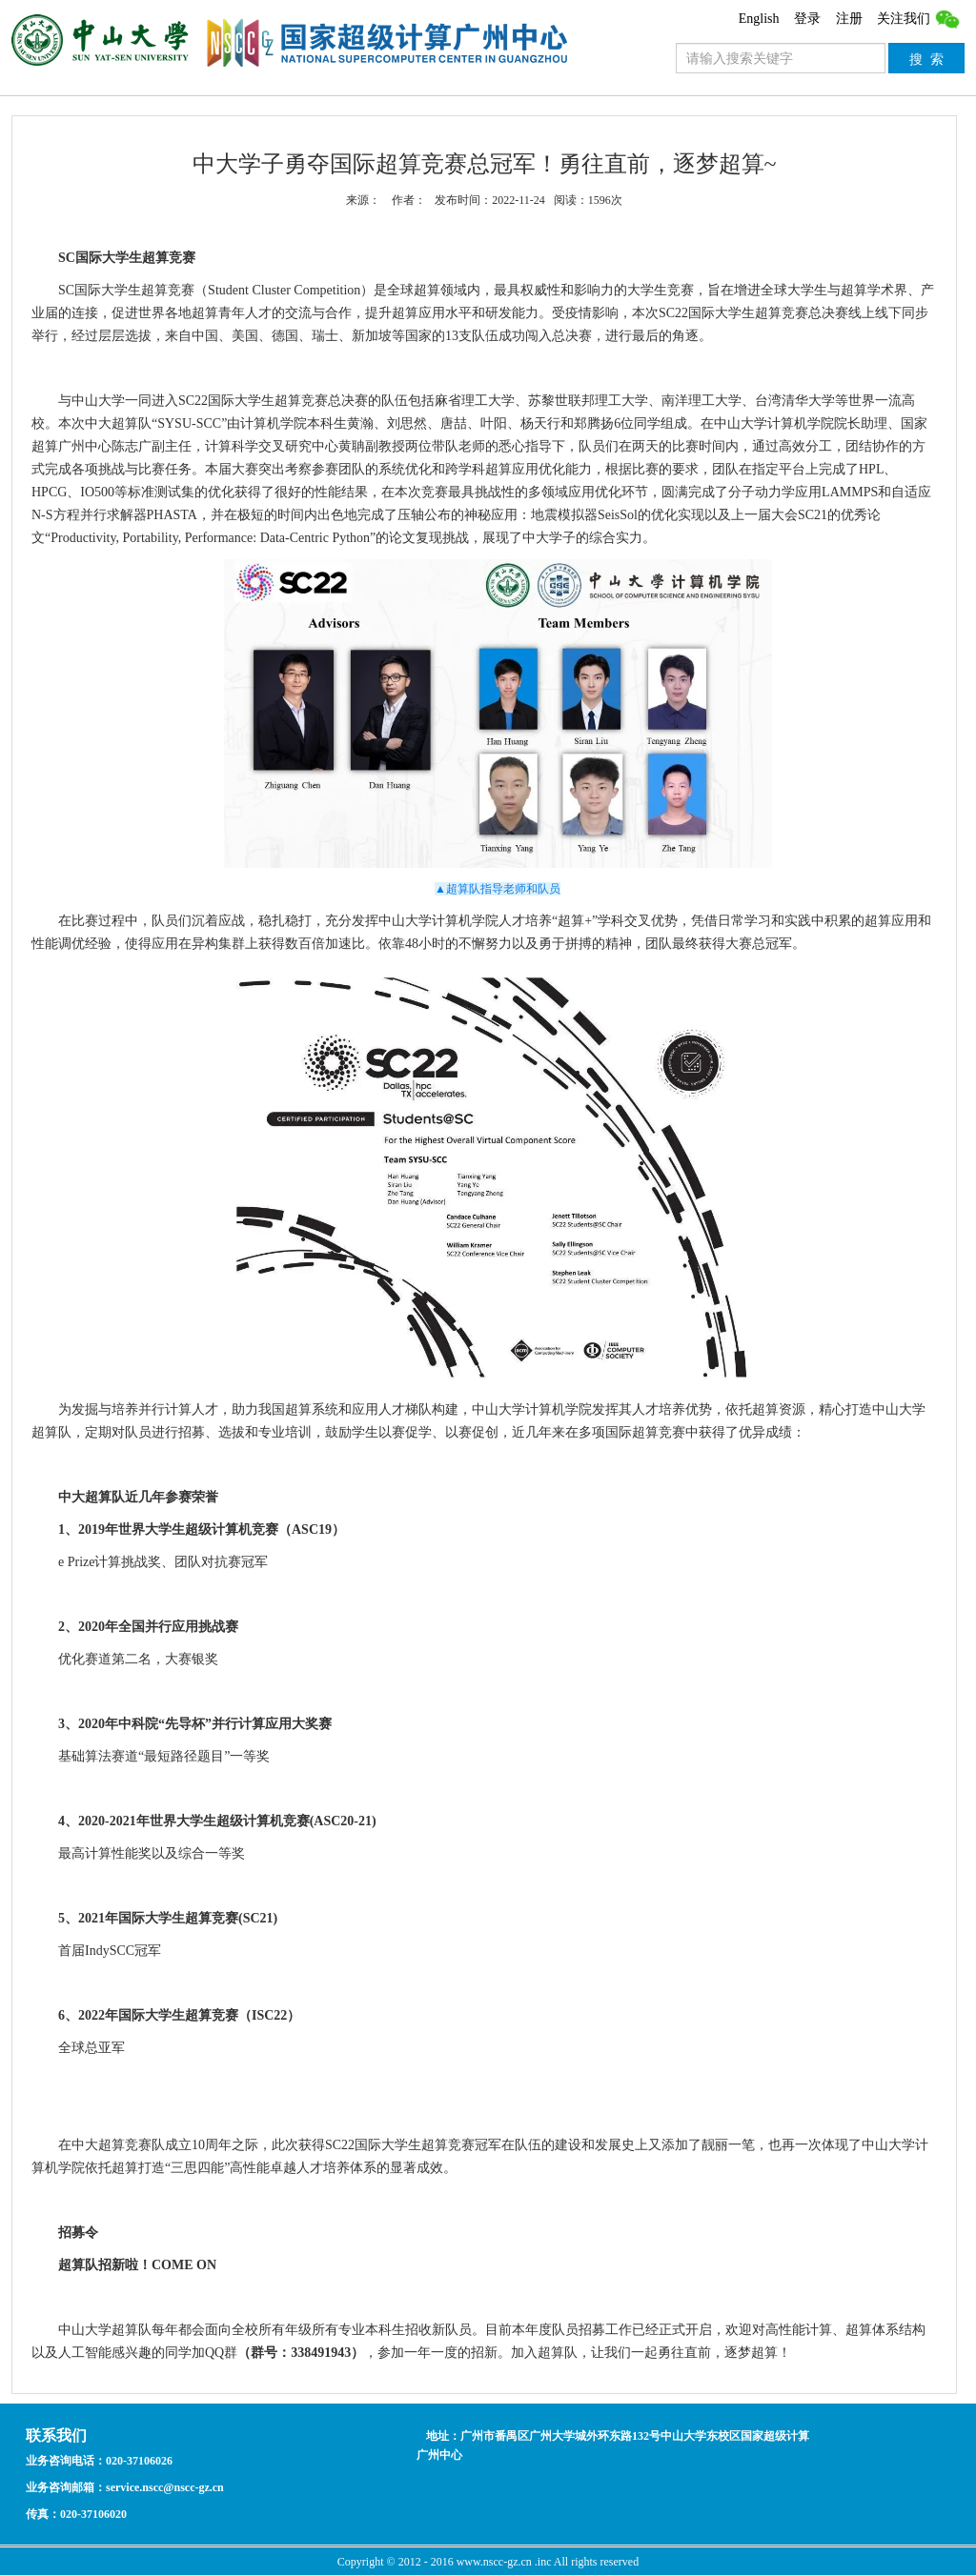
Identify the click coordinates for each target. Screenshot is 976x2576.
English (759, 18)
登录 (807, 18)
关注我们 (919, 18)
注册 (849, 18)
